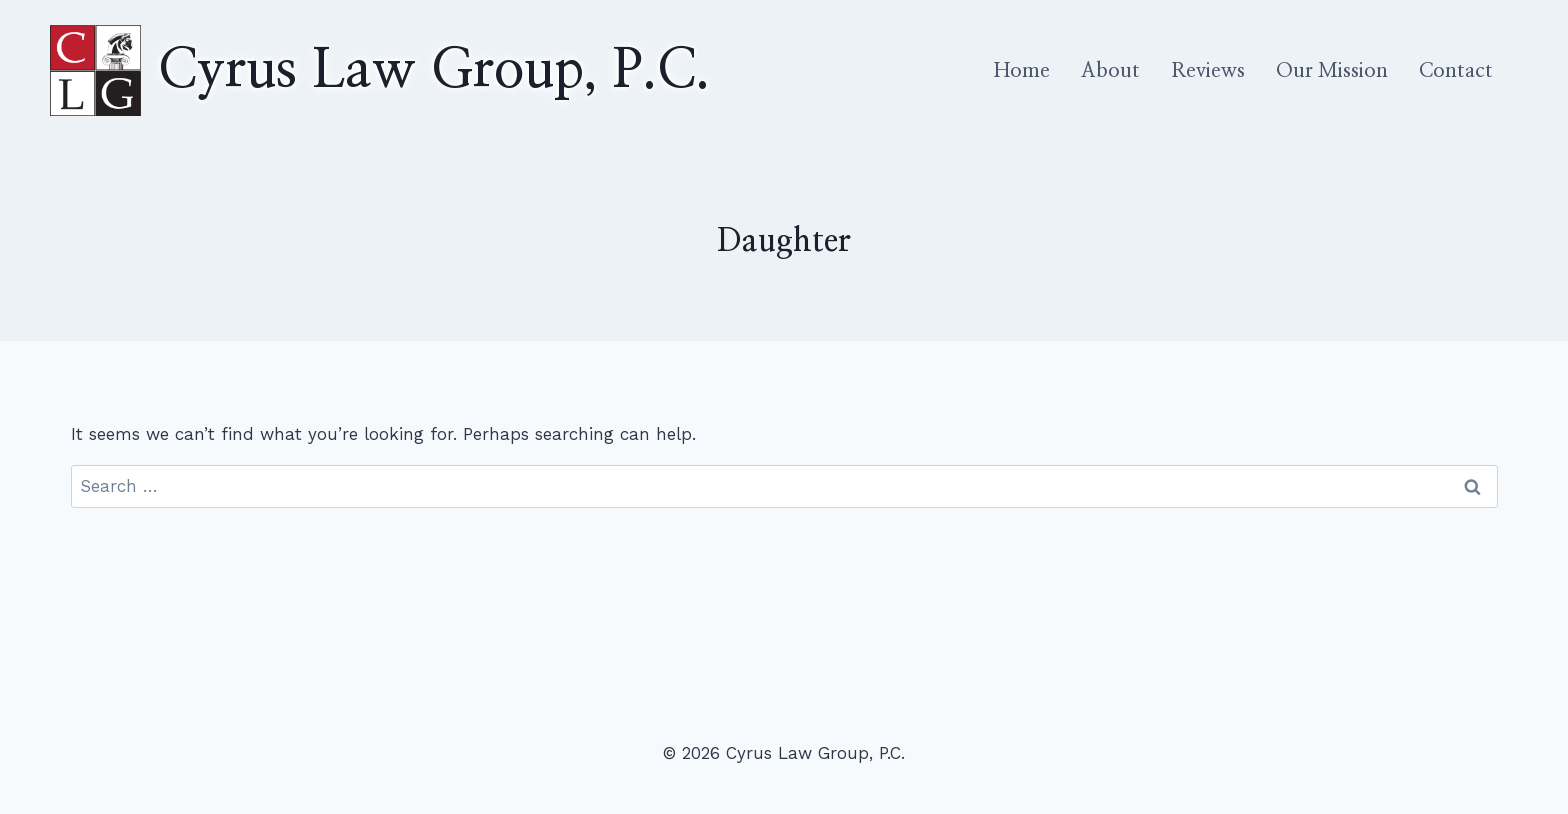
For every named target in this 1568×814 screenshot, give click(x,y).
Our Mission (1332, 71)
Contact (1456, 71)
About (1110, 71)
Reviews (1208, 71)
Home (1022, 71)
